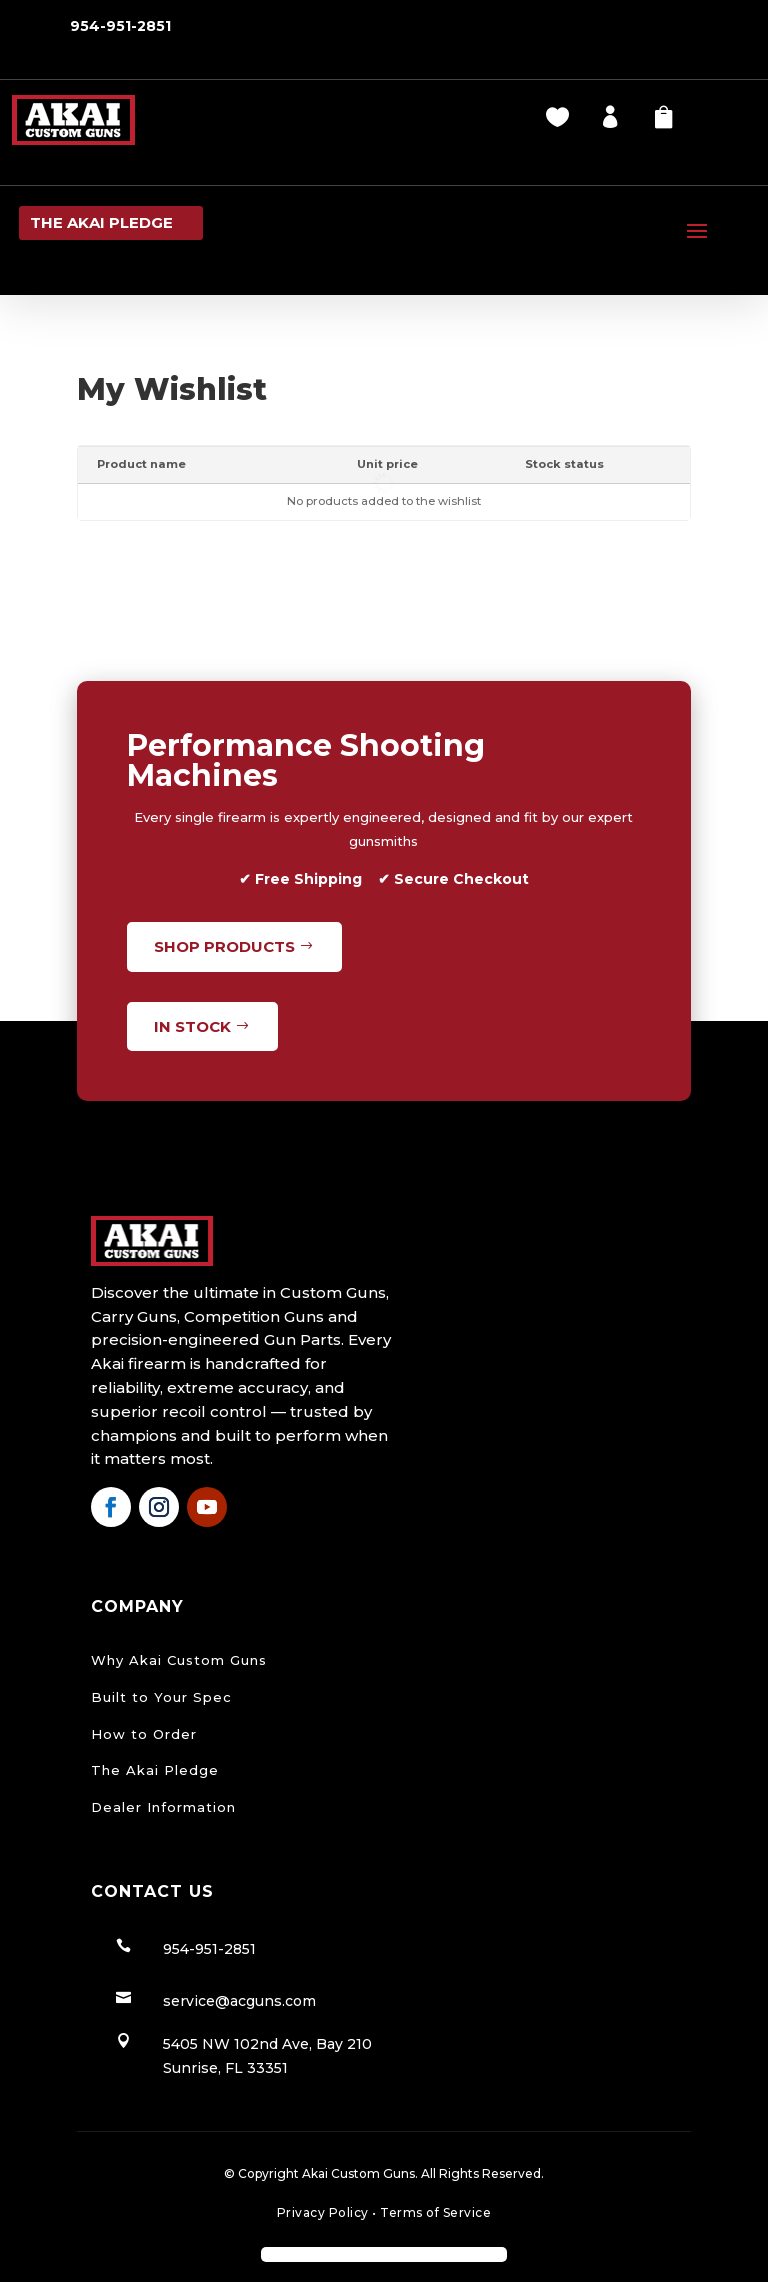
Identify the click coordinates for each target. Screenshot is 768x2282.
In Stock (192, 1026)
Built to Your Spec (161, 1697)
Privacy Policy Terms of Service (384, 2212)
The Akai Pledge (155, 1770)
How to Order (144, 1734)
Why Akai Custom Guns (179, 1660)
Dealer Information (163, 1807)
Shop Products (224, 946)
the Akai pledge (101, 222)
